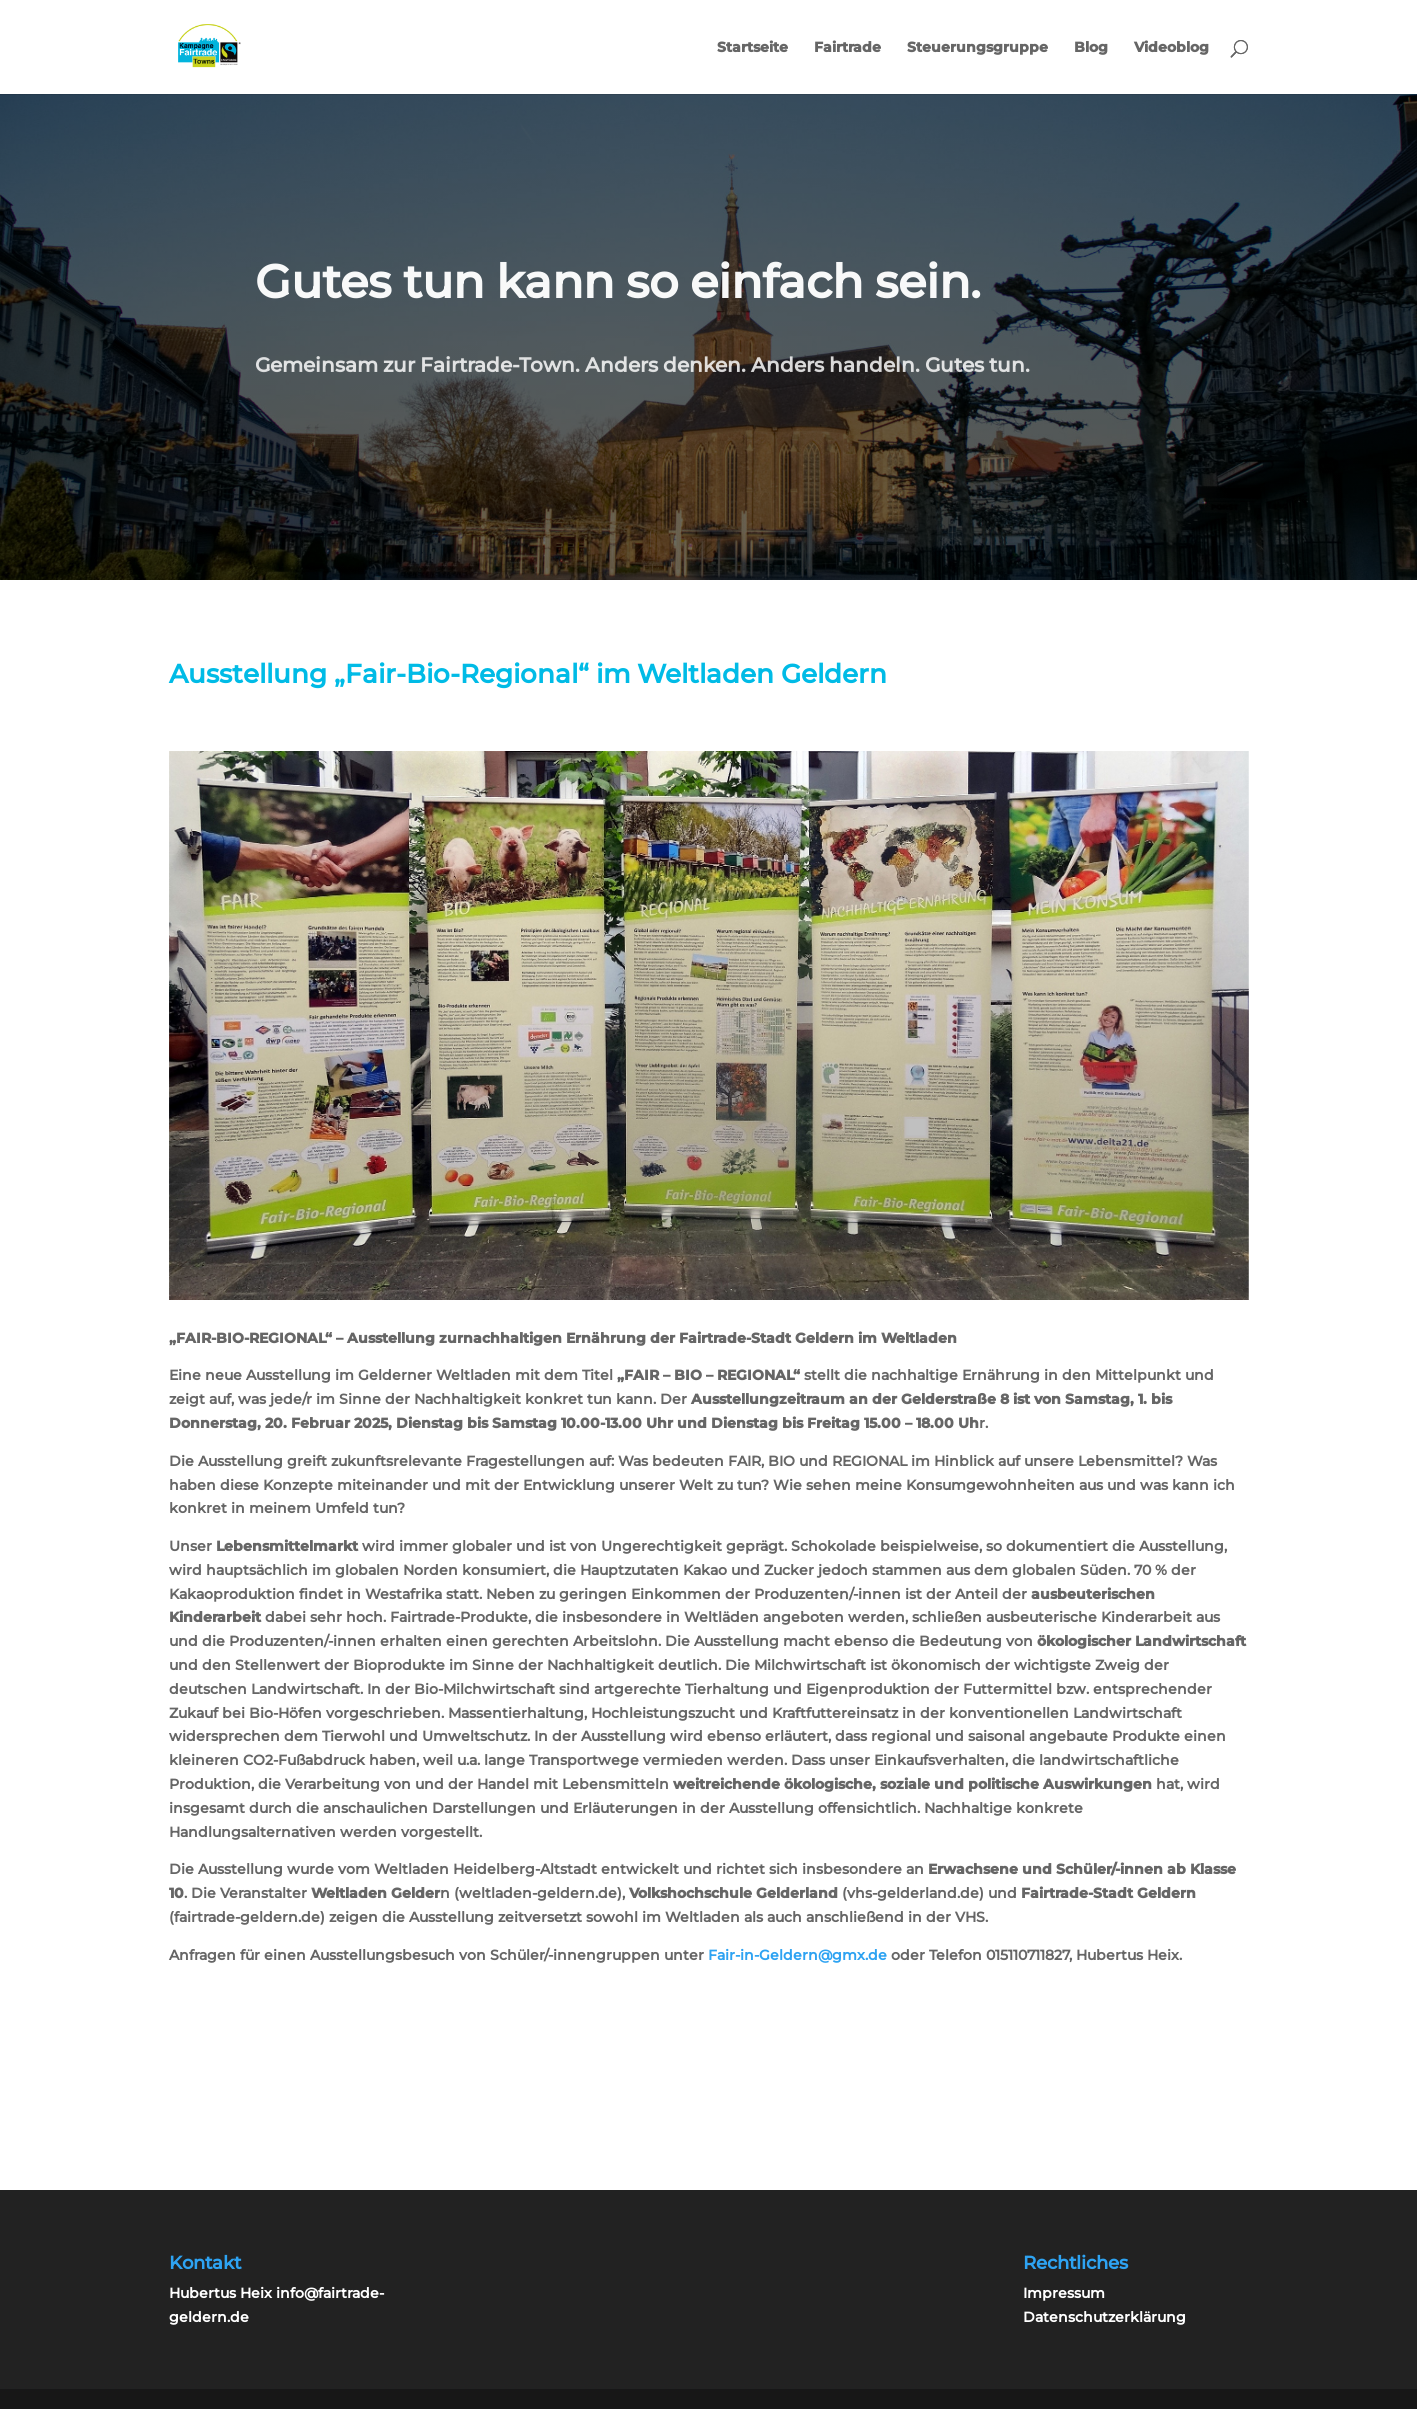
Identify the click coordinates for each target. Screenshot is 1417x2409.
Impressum (1064, 2293)
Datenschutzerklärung (1104, 2317)
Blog (1091, 48)
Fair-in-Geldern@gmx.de (797, 1955)
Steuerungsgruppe (977, 48)
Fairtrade (847, 48)
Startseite (752, 48)
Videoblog (1171, 48)
